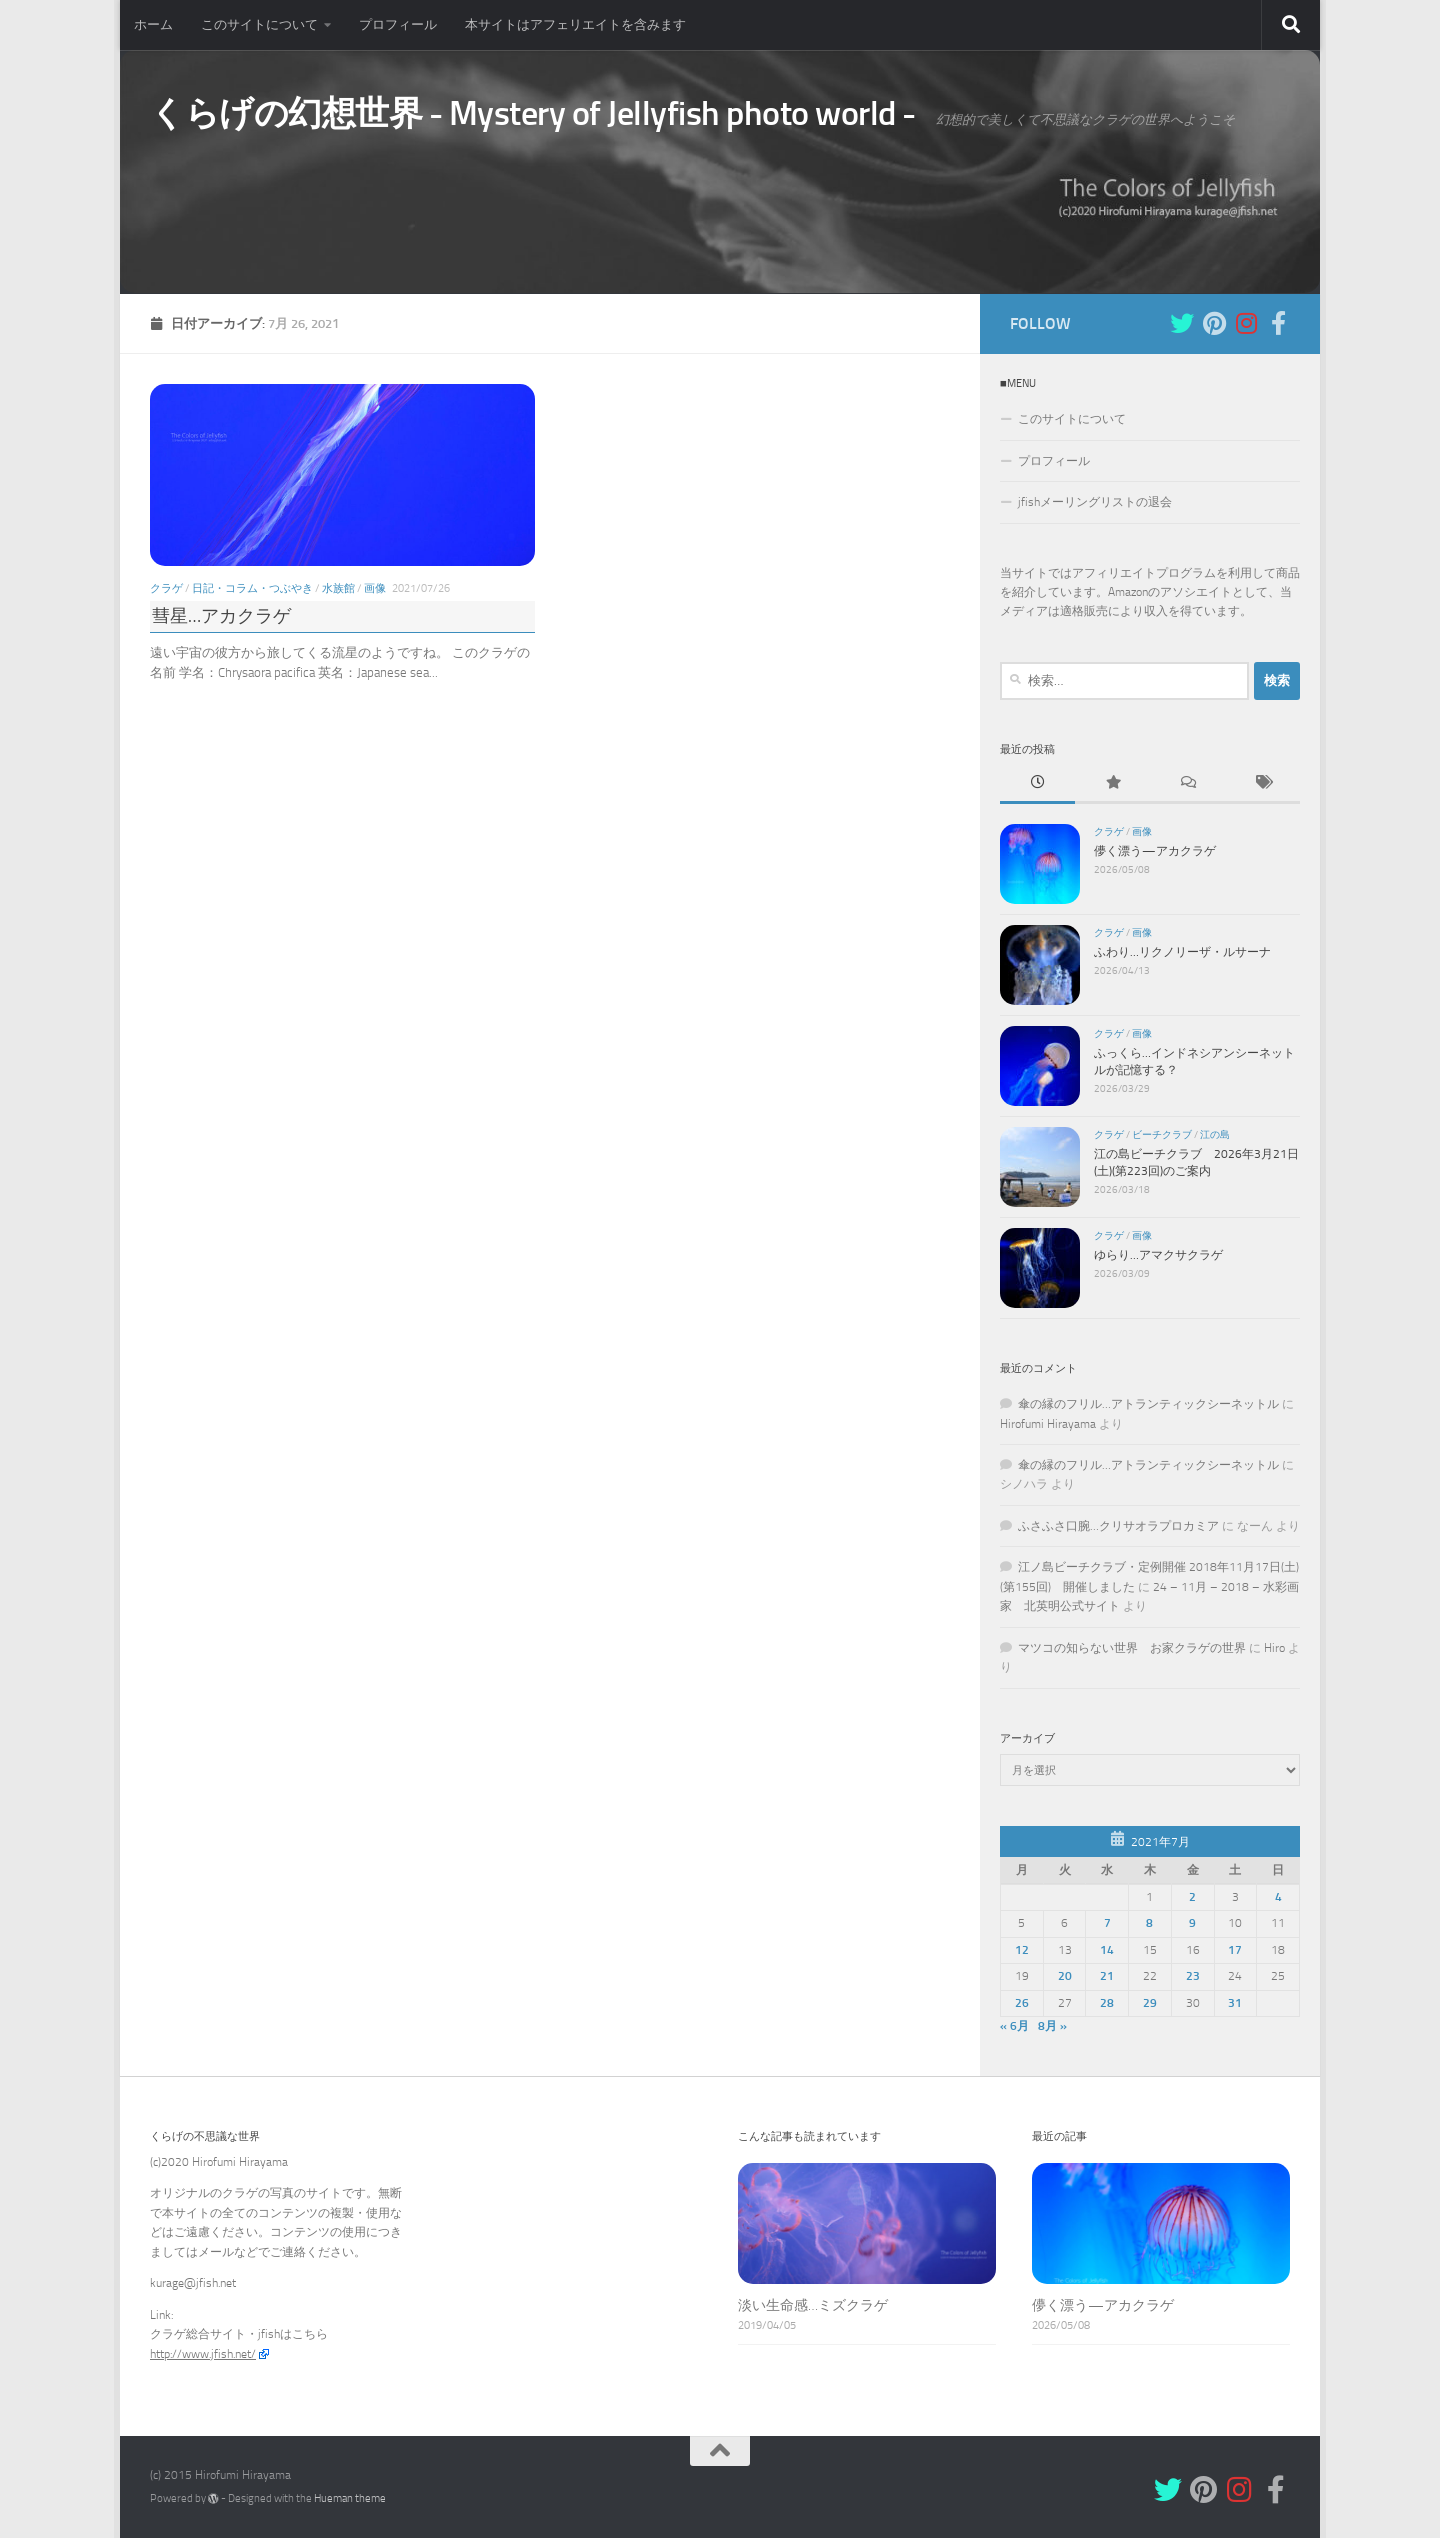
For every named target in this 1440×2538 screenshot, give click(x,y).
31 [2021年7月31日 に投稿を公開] (1235, 2002)
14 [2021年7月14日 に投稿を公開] (1107, 1949)
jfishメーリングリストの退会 (1095, 502)
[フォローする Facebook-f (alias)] (1278, 322)
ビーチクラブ (1162, 1134)
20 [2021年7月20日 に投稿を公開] (1065, 1976)
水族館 (338, 587)
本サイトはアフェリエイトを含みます (575, 24)
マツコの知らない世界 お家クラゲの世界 (1132, 1647)
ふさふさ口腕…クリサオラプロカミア (1118, 1526)
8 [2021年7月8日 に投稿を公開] (1149, 1923)
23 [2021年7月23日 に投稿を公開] (1193, 1976)
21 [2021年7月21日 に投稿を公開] (1107, 1976)
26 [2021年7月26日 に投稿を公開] (1022, 2002)
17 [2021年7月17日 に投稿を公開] (1235, 1949)
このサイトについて (259, 24)
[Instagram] (1246, 322)
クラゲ (166, 587)
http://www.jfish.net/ (203, 2353)
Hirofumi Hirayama (1048, 1423)
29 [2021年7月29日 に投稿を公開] (1150, 2002)
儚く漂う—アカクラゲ (1155, 850)
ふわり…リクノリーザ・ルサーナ (1182, 951)
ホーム (153, 24)
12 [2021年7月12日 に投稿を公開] (1022, 1949)
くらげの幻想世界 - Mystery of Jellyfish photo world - (533, 113)
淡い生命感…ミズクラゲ (813, 2305)
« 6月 (1014, 2026)
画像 (375, 587)
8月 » (1052, 2026)
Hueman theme (350, 2498)
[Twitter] (1182, 322)
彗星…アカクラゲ (221, 616)
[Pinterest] (1214, 322)
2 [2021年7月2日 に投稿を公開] (1192, 1896)
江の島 (1215, 1134)
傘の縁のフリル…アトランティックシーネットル (1148, 1404)
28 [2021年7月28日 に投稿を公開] (1107, 2002)
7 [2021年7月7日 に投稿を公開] (1107, 1923)
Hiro (1274, 1647)
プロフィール (398, 24)
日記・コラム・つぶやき (252, 587)
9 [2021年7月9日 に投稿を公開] (1192, 1923)
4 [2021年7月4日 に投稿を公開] (1278, 1896)
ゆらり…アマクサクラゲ (1158, 1254)
